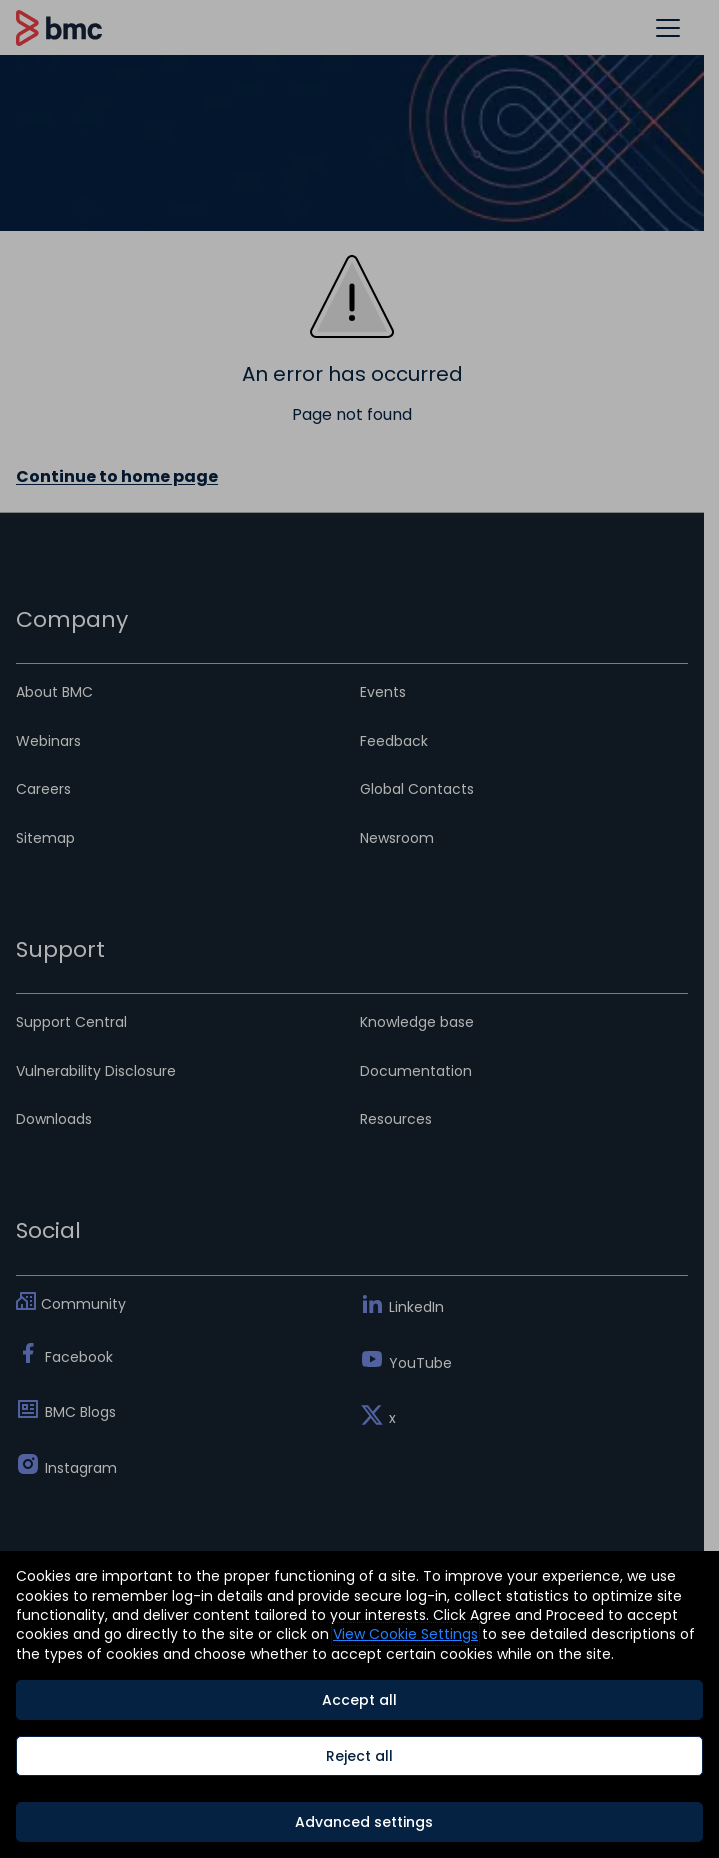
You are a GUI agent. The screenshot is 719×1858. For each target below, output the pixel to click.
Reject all (359, 1756)
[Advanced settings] (359, 1822)
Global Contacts (417, 789)
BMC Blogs (80, 1412)
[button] (668, 27)
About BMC (54, 692)
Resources (396, 1119)
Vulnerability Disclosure (96, 1071)
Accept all (359, 1700)
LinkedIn (416, 1307)
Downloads (54, 1119)
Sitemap (45, 838)
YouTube (420, 1363)
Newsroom (397, 838)
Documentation (416, 1071)
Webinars (48, 741)
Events (383, 692)
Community (83, 1304)
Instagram (81, 1468)
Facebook (79, 1357)
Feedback (394, 741)
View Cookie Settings (405, 1634)
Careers (43, 789)
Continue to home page (117, 477)
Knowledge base (417, 1022)
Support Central (71, 1022)
